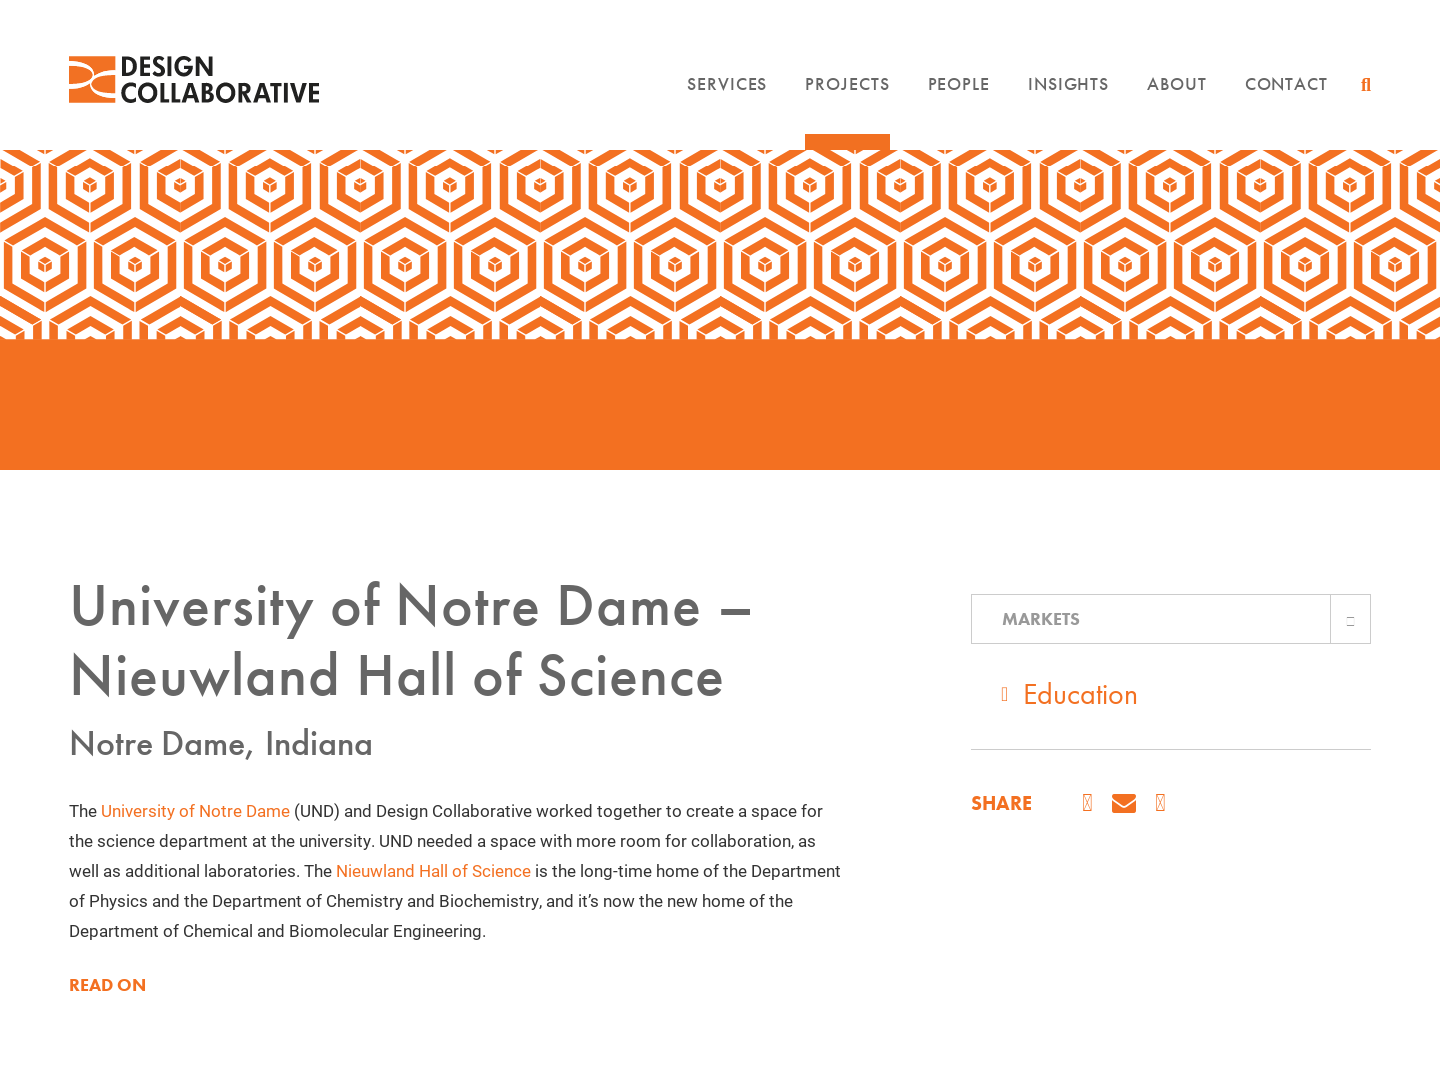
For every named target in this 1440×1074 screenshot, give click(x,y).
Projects (847, 83)
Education (1080, 694)
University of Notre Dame (195, 810)
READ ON (107, 985)
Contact (1286, 83)
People (959, 83)
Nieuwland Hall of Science (433, 870)
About (1177, 83)
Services (727, 83)
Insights (1068, 83)
